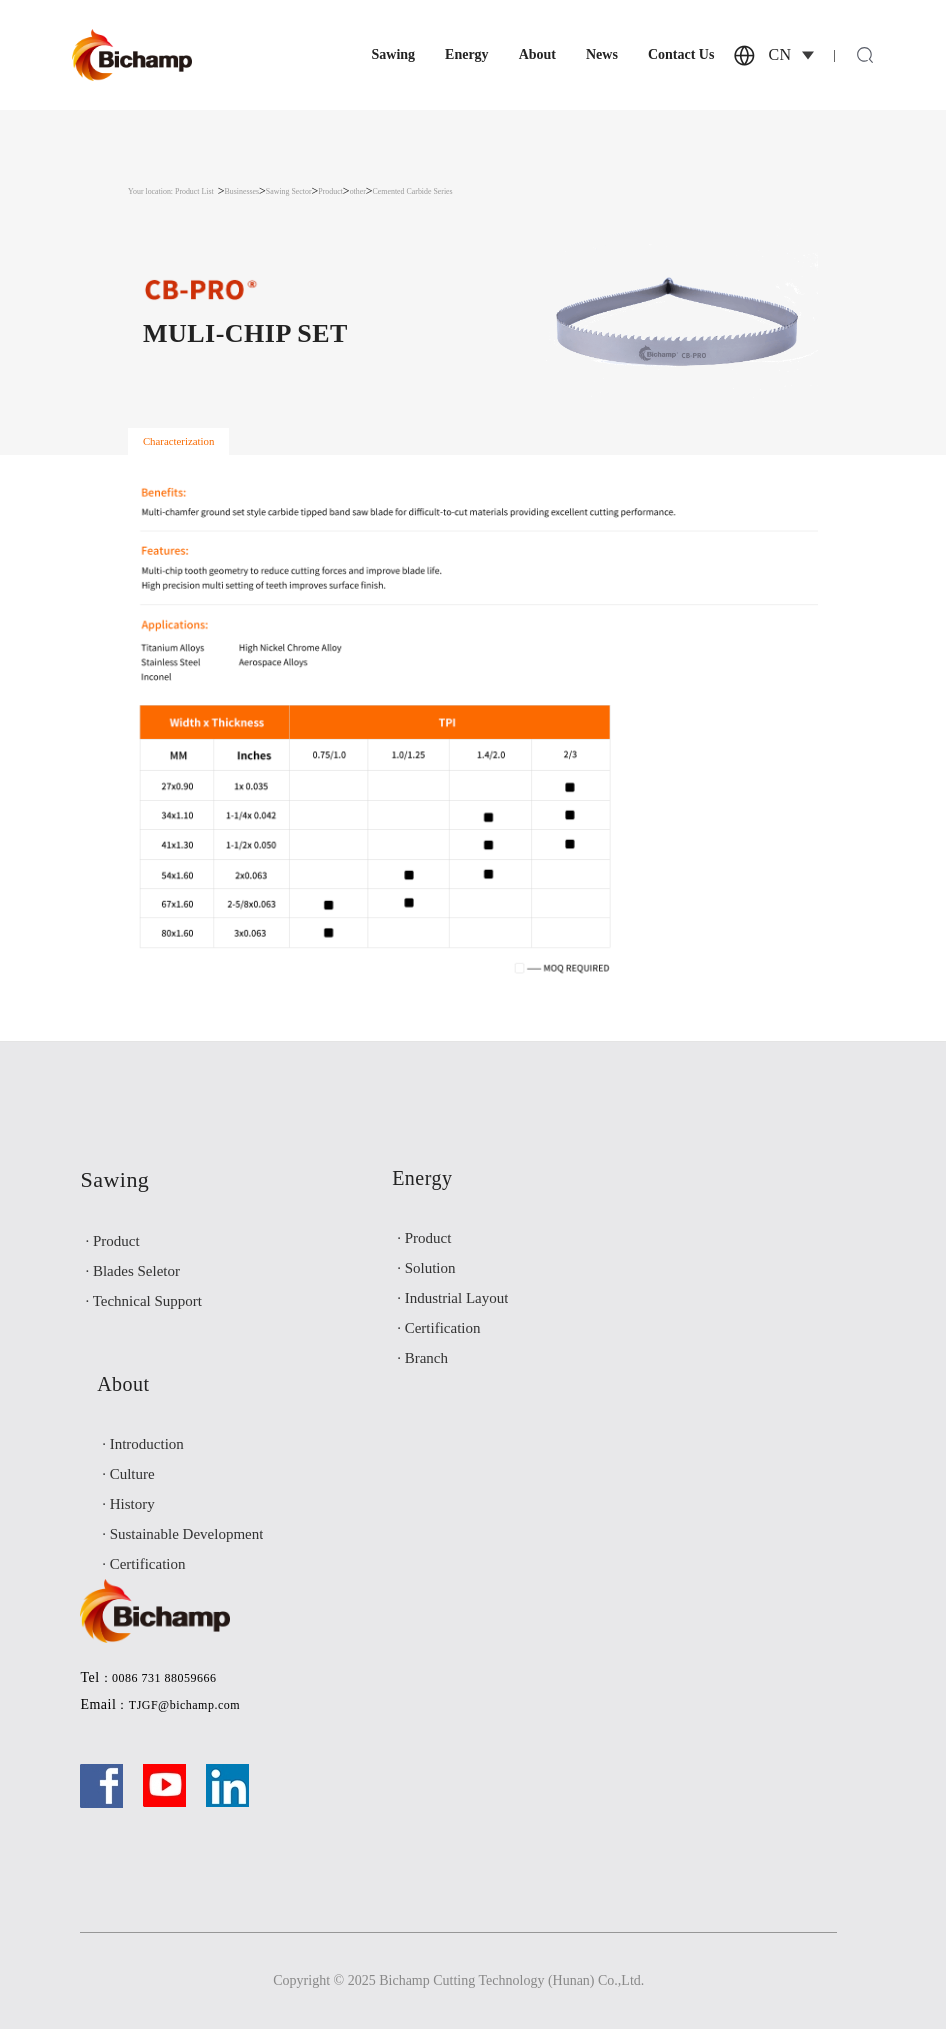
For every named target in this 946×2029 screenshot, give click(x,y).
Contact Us (681, 54)
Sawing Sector (289, 191)
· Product (112, 1241)
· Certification (438, 1328)
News (602, 54)
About (537, 54)
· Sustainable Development (182, 1534)
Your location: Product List (171, 191)
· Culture (128, 1474)
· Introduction (143, 1444)
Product (330, 191)
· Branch (422, 1358)
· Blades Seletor (132, 1271)
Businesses (242, 191)
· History (128, 1504)
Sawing (393, 54)
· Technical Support (143, 1301)
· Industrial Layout (452, 1298)
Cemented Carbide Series (413, 191)
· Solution (426, 1268)
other (358, 191)
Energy (467, 54)
